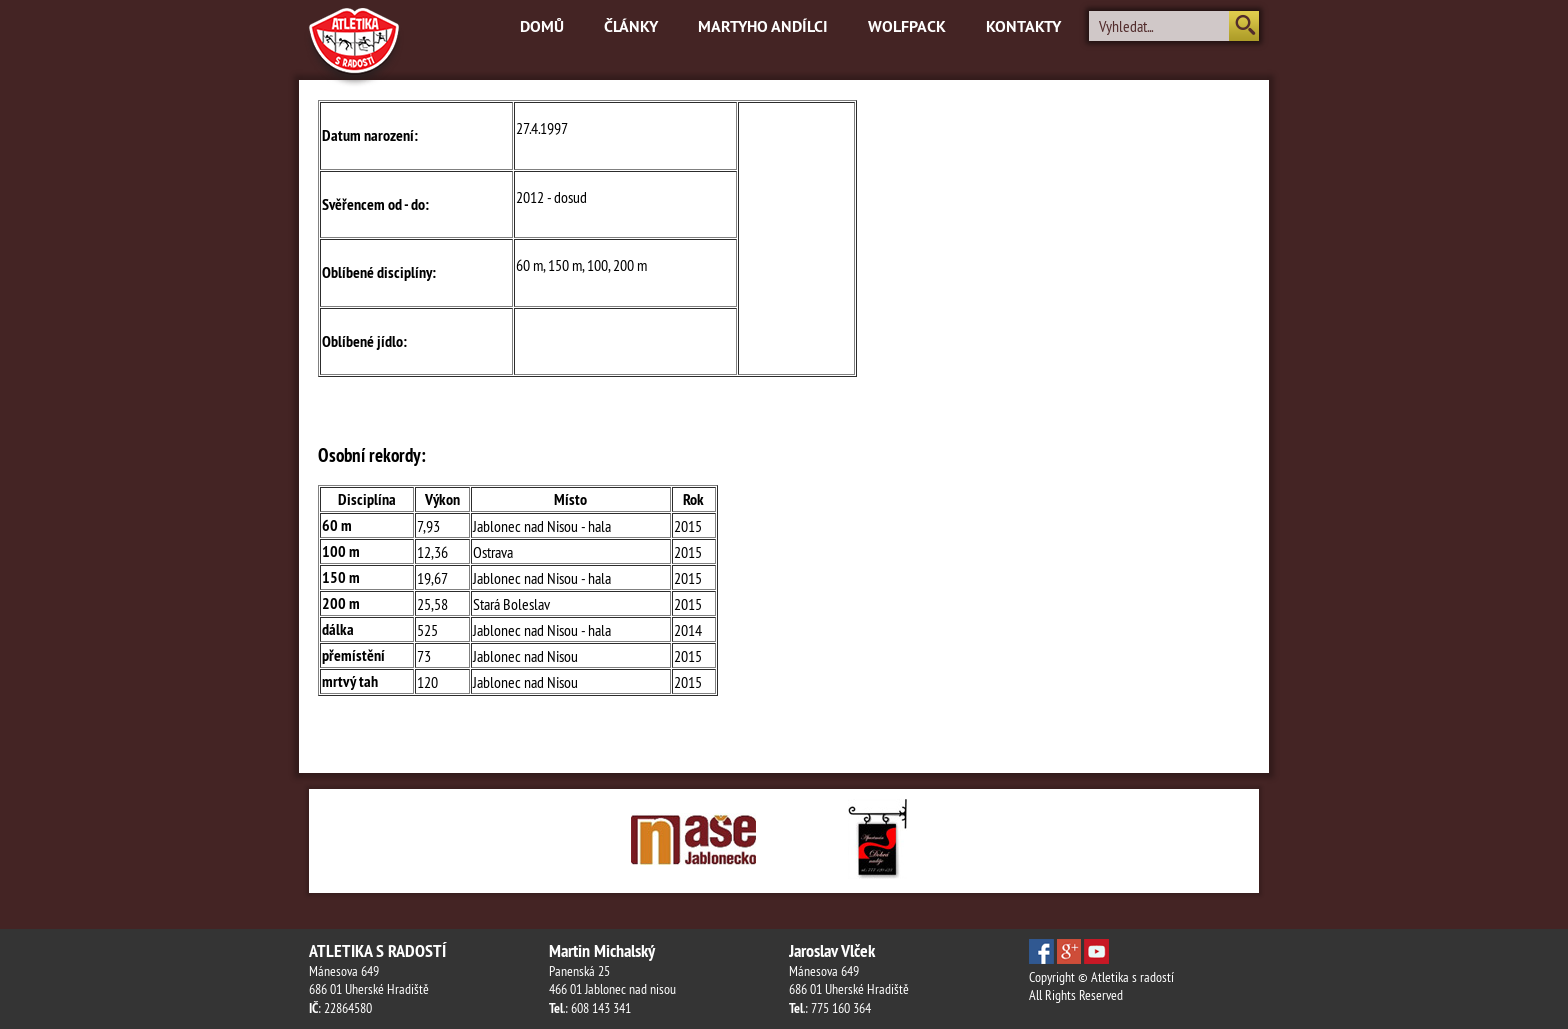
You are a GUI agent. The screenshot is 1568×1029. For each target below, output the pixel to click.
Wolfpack (907, 26)
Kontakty (1023, 26)
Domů (542, 26)
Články (631, 26)
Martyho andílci (763, 26)
